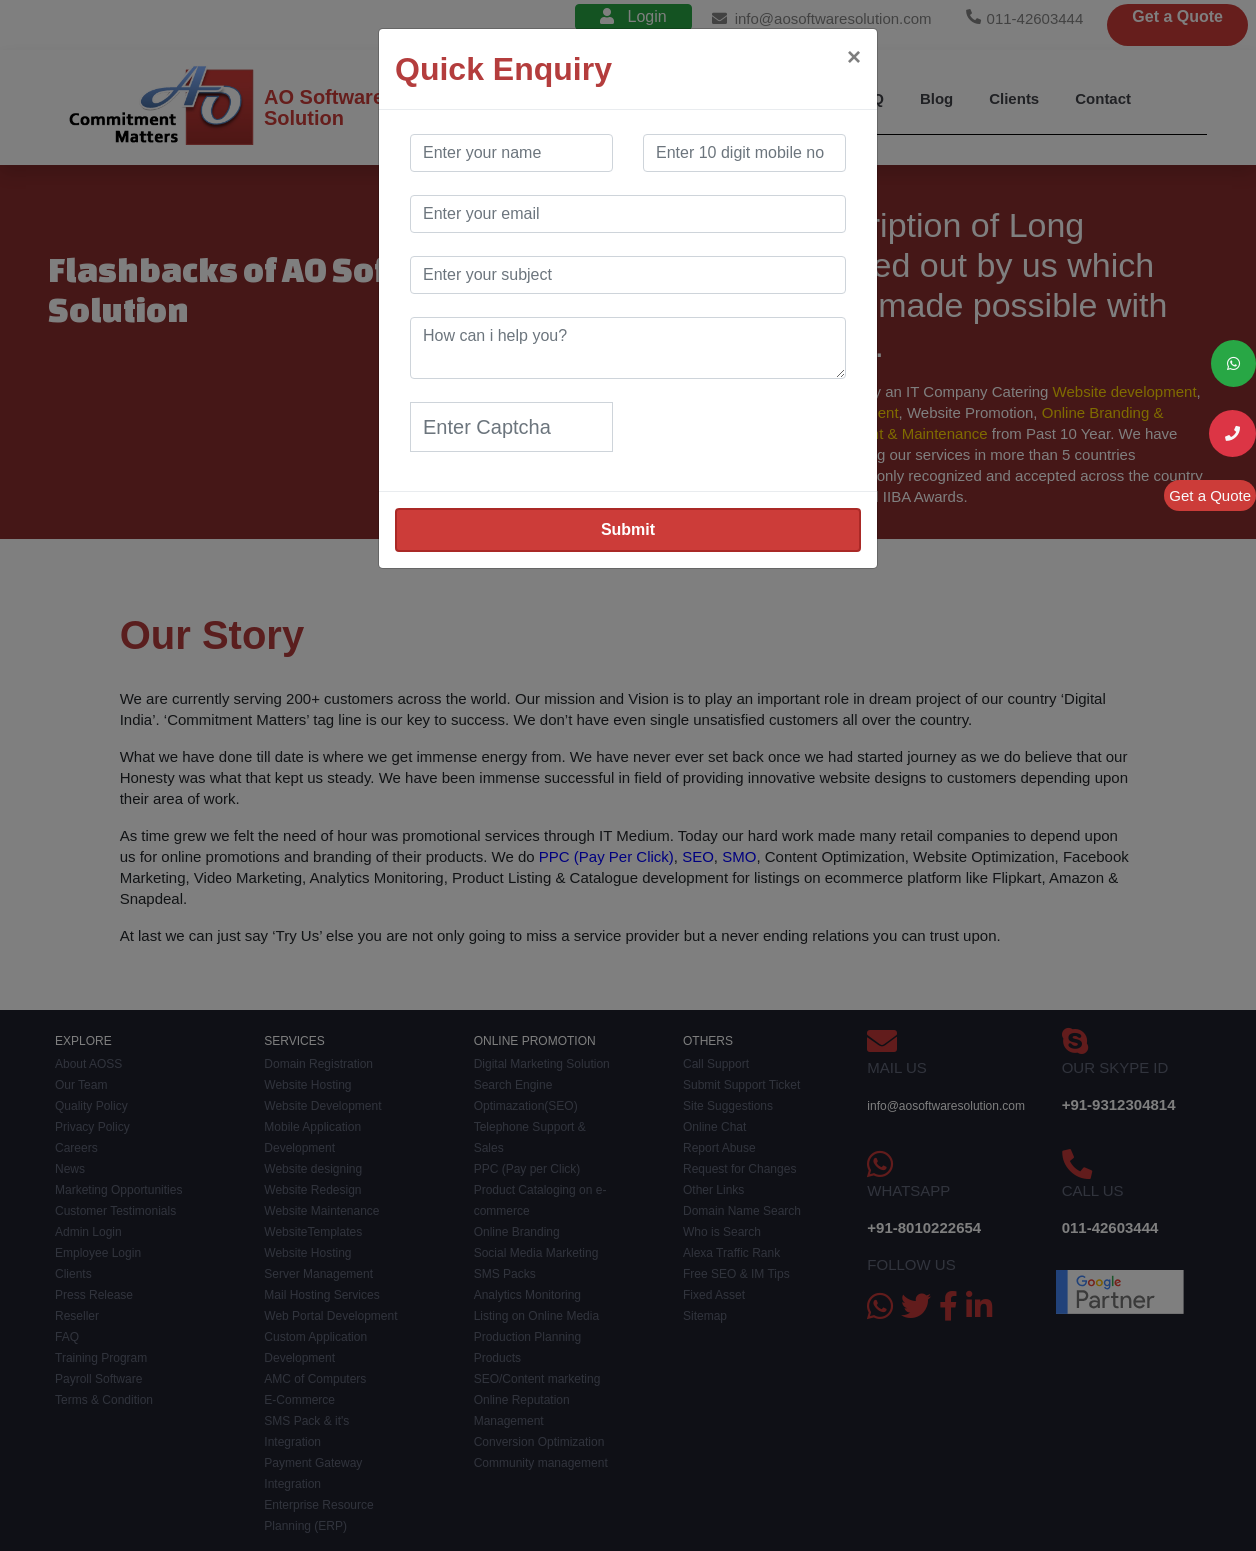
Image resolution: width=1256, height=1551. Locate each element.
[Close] (854, 57)
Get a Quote (1210, 495)
